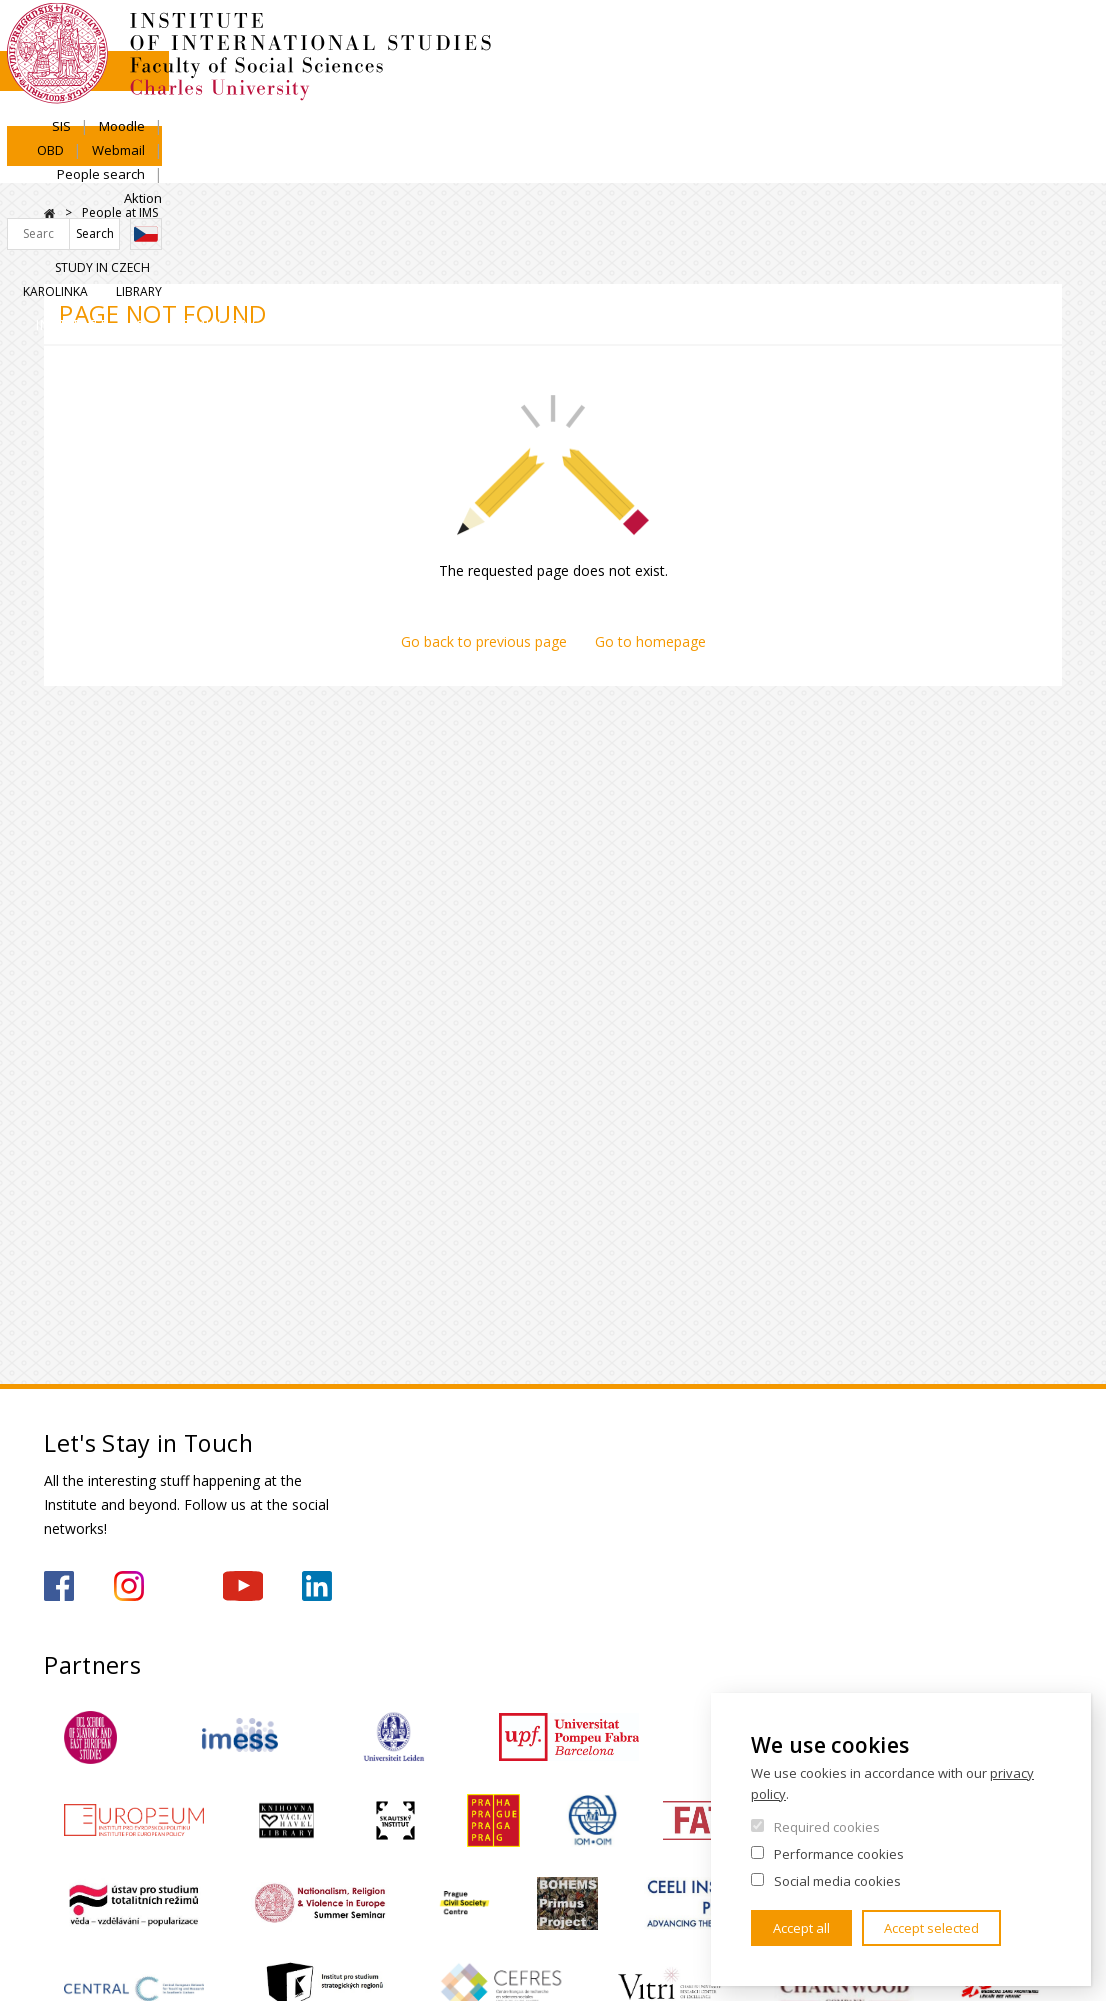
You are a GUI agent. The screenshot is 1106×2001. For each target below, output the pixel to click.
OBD (785, 37)
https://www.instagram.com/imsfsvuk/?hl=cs (129, 1586)
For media (1009, 183)
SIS (660, 37)
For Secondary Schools (711, 183)
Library (1039, 106)
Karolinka (955, 106)
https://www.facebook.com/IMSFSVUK (59, 1586)
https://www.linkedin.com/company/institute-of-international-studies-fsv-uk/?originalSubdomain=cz (317, 1586)
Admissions (254, 164)
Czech (1046, 73)
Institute (108, 164)
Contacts (881, 164)
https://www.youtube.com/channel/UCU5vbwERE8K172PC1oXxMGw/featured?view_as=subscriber (243, 1586)
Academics (402, 164)
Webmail (853, 37)
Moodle (721, 37)
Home (49, 213)
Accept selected (931, 1928)
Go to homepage (650, 641)
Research (542, 164)
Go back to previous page (484, 641)
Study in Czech (847, 106)
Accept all (801, 1928)
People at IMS (120, 212)
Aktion (1043, 37)
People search (952, 37)
